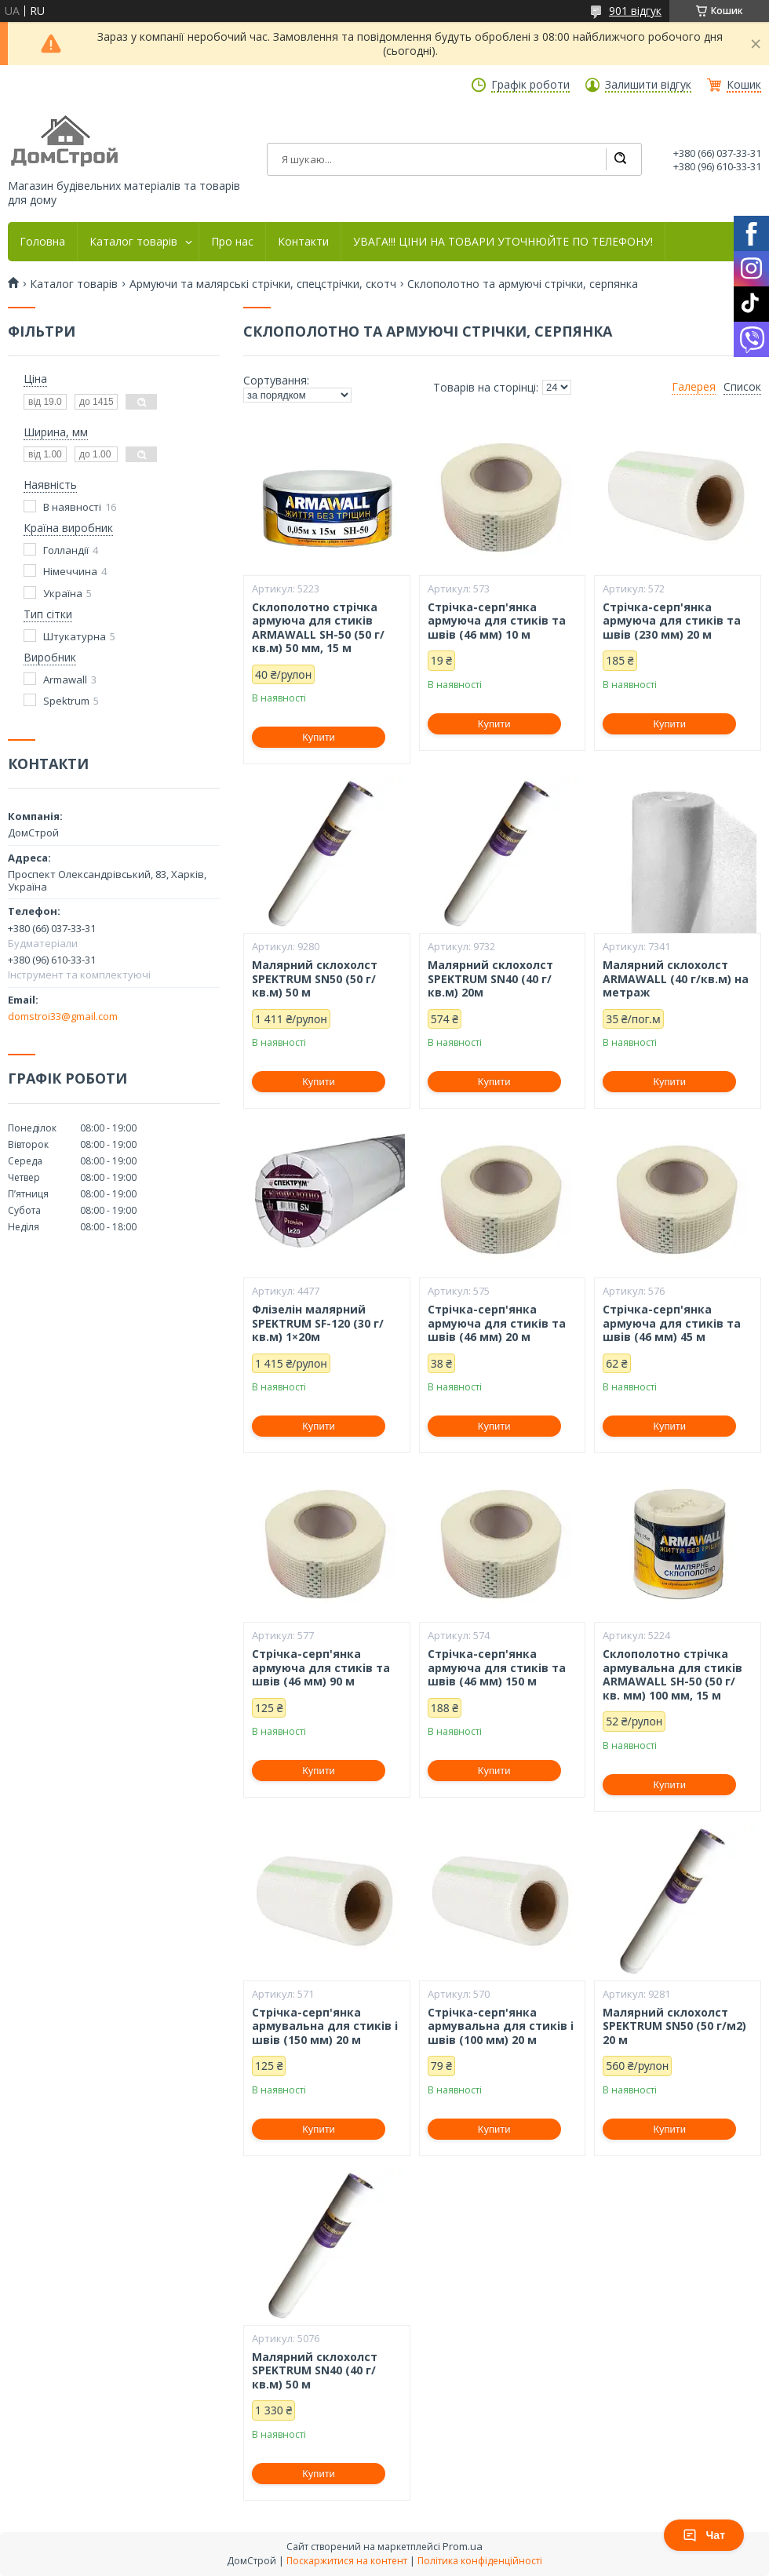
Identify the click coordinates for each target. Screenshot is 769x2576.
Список (742, 387)
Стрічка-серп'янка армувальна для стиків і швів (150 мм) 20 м (325, 2026)
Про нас (232, 242)
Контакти (303, 242)
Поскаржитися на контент (346, 2560)
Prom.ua (463, 2546)
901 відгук (635, 10)
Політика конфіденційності (479, 2560)
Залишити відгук (648, 85)
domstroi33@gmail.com (63, 1016)
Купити (318, 737)
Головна (42, 242)
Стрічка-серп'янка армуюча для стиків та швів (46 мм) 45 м (672, 1323)
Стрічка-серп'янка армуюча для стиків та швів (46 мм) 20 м (497, 1323)
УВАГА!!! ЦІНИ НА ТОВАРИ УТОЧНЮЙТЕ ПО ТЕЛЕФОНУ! (503, 242)
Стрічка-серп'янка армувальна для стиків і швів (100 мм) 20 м (501, 2026)
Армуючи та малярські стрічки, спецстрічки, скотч (262, 284)
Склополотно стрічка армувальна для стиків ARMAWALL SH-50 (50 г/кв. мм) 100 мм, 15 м (672, 1674)
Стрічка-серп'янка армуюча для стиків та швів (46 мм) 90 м (321, 1668)
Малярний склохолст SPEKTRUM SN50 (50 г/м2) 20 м (674, 2026)
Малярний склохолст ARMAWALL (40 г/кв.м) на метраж (676, 979)
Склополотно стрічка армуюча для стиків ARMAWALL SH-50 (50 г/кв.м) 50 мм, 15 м (318, 627)
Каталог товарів (133, 242)
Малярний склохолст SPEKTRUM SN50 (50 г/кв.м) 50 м (314, 979)
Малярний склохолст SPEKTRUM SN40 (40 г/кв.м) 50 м (314, 2371)
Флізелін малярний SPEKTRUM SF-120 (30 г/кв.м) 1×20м (318, 1323)
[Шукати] (620, 159)
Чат (704, 2535)
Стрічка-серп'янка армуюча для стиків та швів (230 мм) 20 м (672, 621)
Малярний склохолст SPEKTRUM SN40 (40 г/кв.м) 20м (490, 979)
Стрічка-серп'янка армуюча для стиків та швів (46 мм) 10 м (497, 621)
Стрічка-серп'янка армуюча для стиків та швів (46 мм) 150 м (497, 1668)
